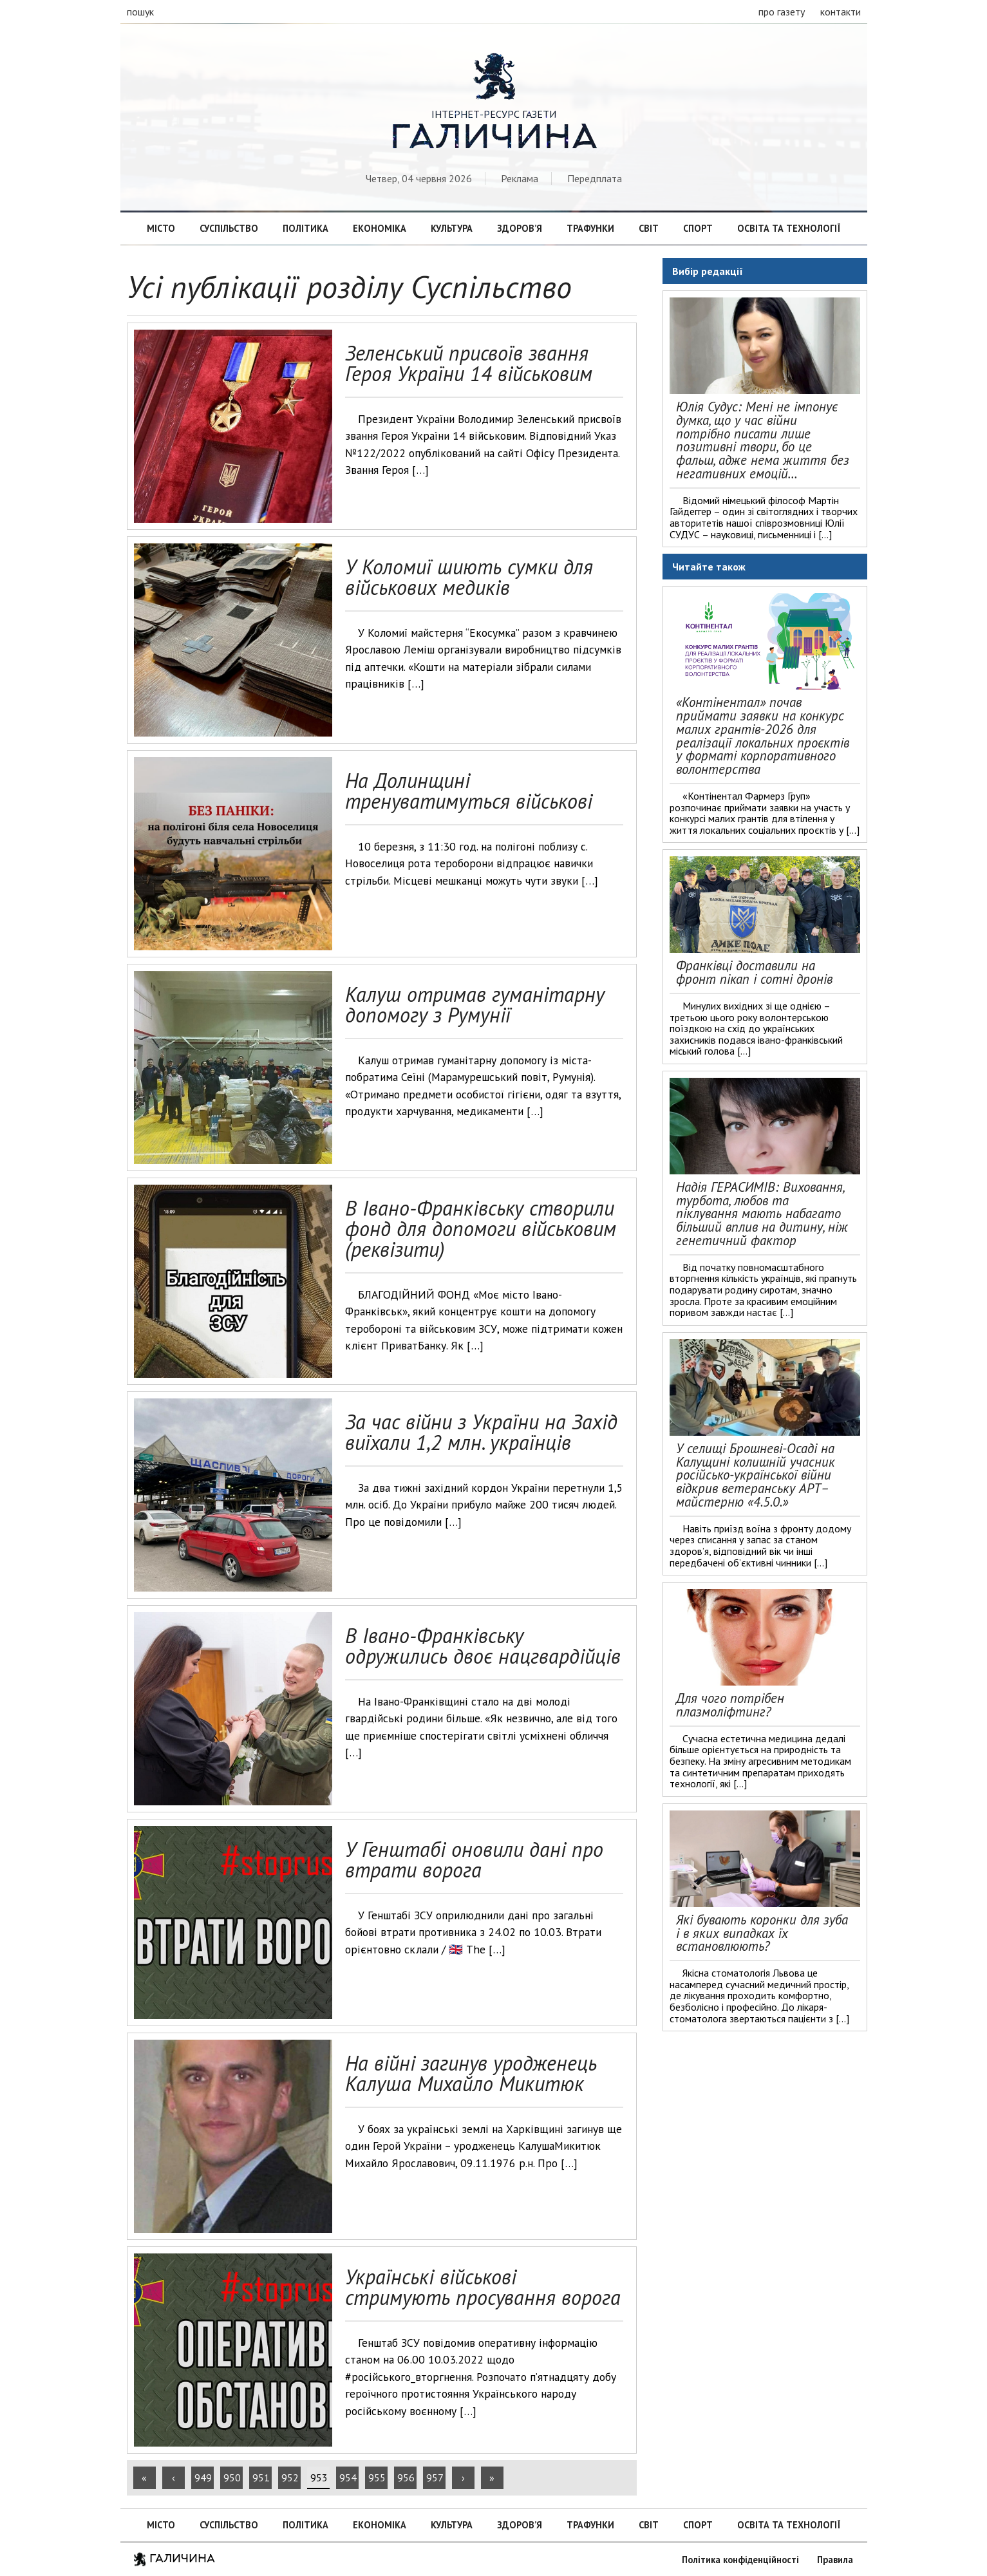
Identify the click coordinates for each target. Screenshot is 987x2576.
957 (435, 2477)
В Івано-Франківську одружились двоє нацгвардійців (483, 1645)
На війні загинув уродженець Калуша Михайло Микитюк (471, 2073)
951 (261, 2477)
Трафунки (590, 228)
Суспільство (229, 228)
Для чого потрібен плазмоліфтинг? (730, 1704)
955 (377, 2477)
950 (232, 2477)
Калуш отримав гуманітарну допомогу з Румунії (475, 1004)
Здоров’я (519, 228)
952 (290, 2477)
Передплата (594, 178)
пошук (140, 11)
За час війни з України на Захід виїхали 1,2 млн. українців (481, 1432)
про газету (781, 11)
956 (406, 2477)
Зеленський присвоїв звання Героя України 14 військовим (468, 363)
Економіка (379, 228)
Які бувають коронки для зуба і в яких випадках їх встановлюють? (762, 1933)
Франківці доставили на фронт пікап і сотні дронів (754, 972)
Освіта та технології (788, 228)
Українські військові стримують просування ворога (483, 2287)
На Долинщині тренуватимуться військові (468, 790)
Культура (452, 228)
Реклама (519, 178)
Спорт (698, 228)
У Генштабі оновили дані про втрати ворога (474, 1859)
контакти (840, 11)
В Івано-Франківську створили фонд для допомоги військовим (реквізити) (480, 1228)
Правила (835, 2559)
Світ (649, 228)
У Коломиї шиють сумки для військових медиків (469, 577)
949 (203, 2477)
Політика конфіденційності (740, 2559)
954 (348, 2477)
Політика (305, 228)
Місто (161, 228)
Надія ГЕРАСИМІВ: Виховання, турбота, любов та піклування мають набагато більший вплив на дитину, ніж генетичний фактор (762, 1213)
